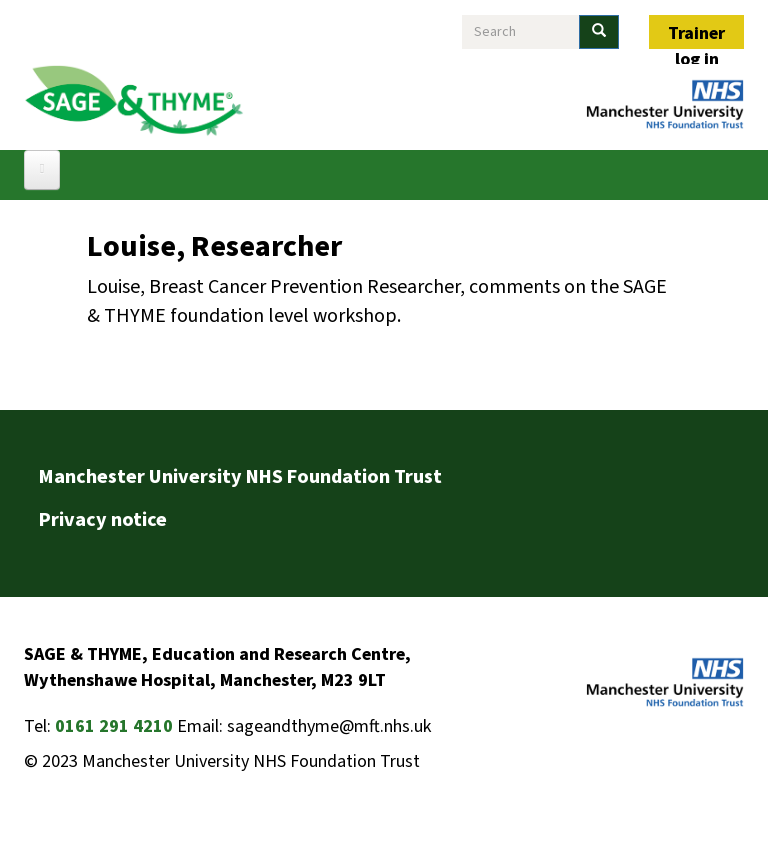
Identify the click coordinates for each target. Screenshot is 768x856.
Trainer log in (696, 35)
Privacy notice (103, 520)
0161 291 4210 (114, 726)
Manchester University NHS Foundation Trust (240, 477)
